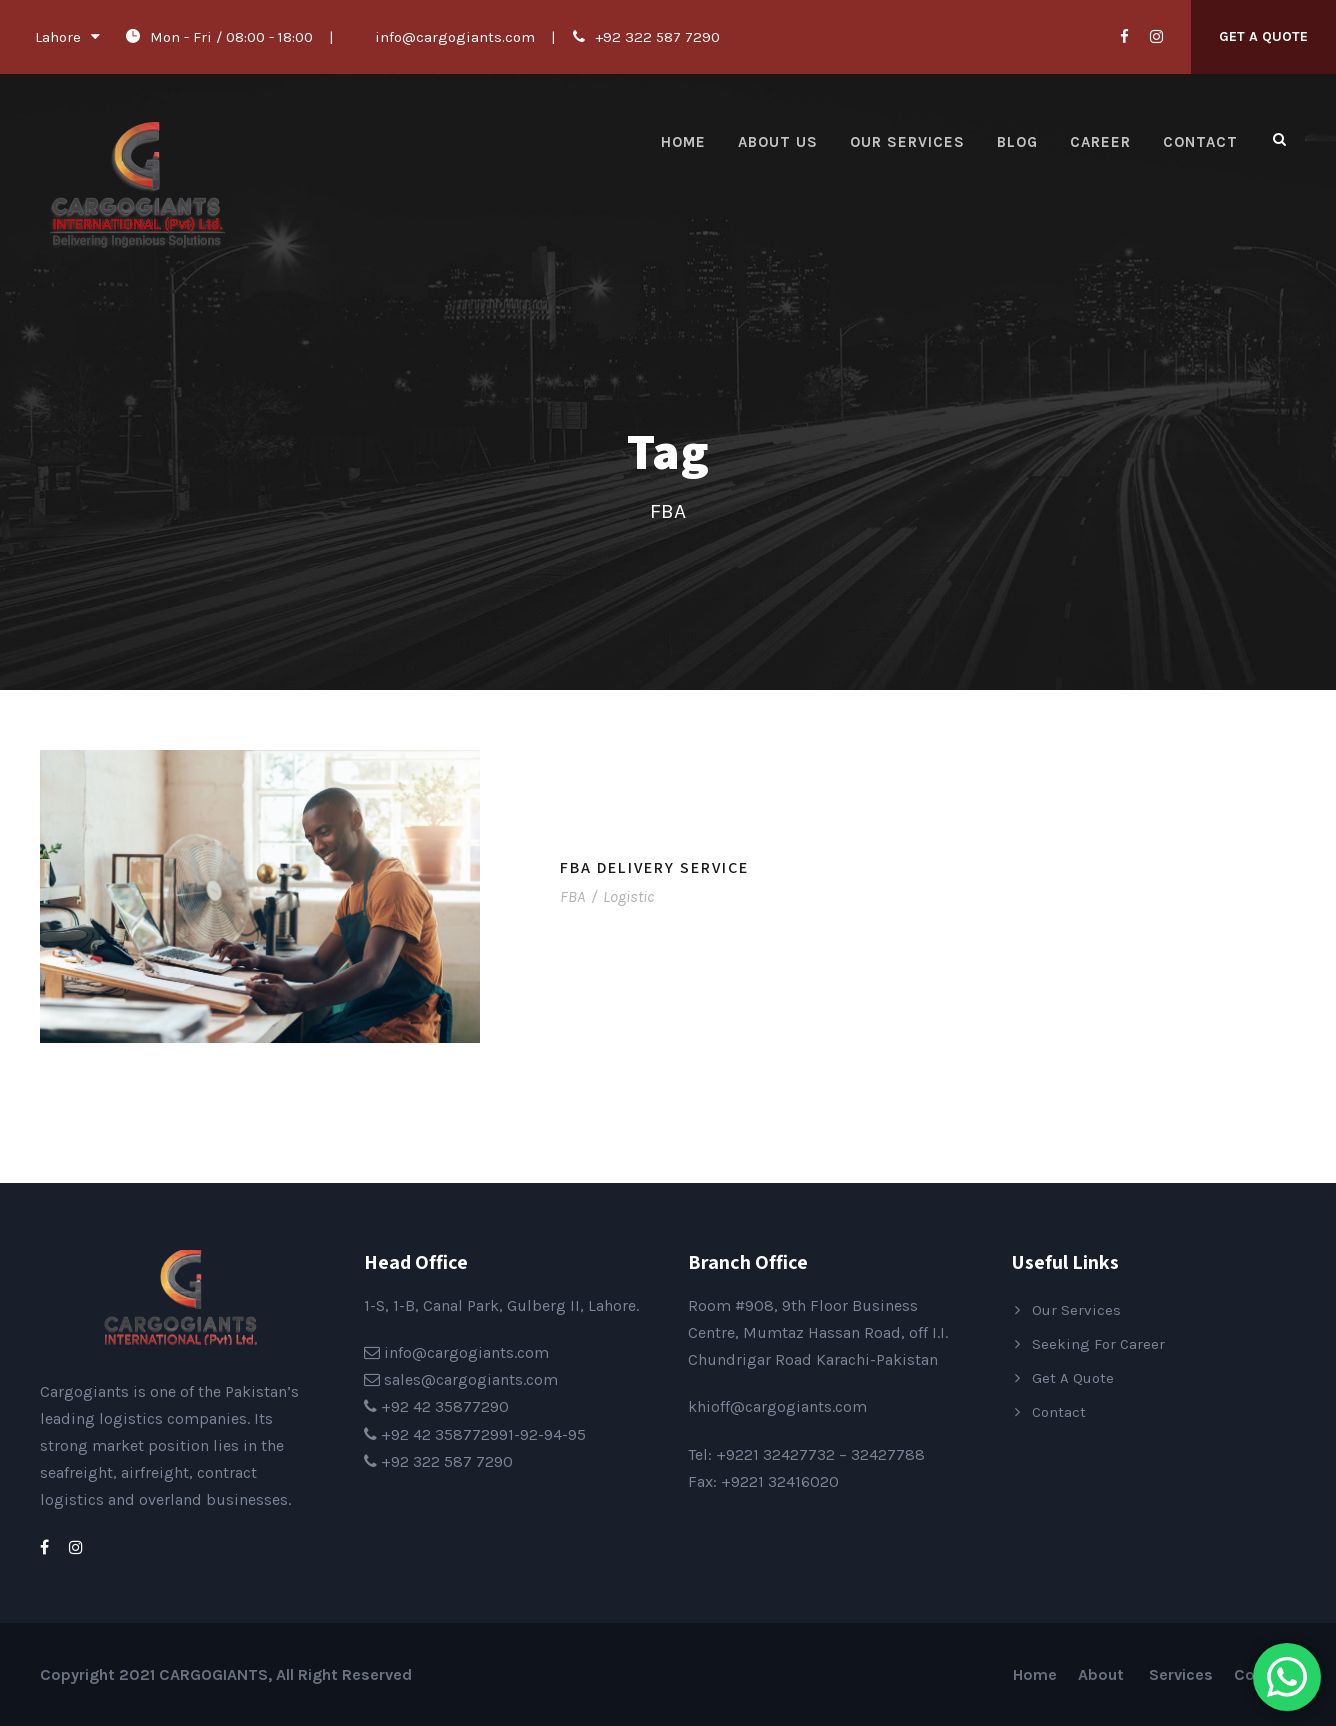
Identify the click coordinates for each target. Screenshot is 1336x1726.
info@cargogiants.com (455, 37)
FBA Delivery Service (654, 867)
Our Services (907, 142)
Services (1181, 1674)
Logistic (628, 896)
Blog (1017, 142)
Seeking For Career (1098, 1344)
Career (1100, 142)
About (1103, 1674)
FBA (572, 896)
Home (683, 142)
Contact (1200, 142)
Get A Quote (1263, 36)
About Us (778, 142)
